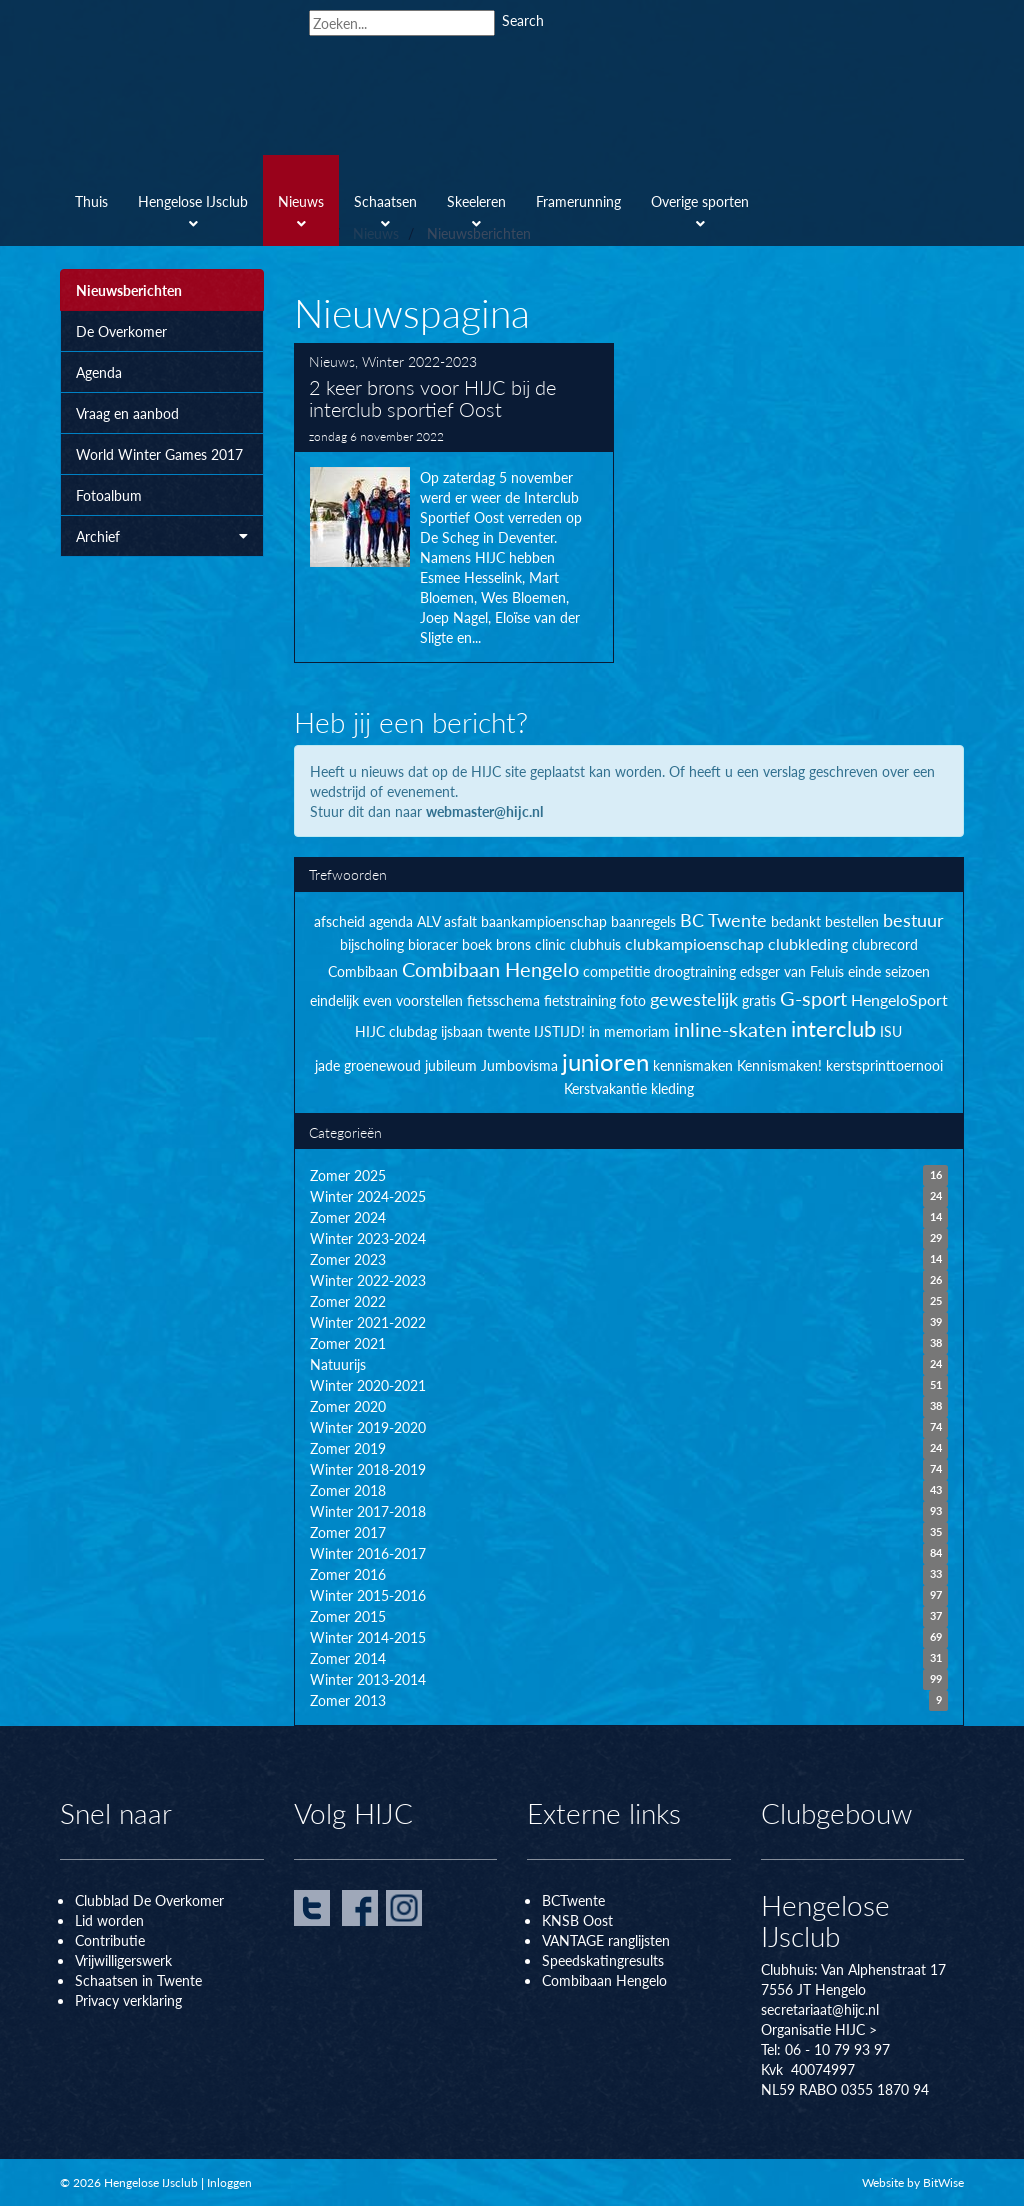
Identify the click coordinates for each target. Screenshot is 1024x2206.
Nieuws (332, 361)
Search (523, 20)
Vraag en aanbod (127, 413)
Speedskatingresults (603, 1960)
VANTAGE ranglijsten (606, 1940)
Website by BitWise (913, 2182)
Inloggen (229, 2182)
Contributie (110, 1940)
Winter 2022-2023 (419, 361)
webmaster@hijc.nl (484, 811)
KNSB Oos (575, 1920)
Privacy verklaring (128, 2000)
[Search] (402, 23)
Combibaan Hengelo (604, 1980)
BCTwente (573, 1900)
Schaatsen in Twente (138, 1980)
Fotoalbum (109, 495)
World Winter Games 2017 (159, 454)
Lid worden (109, 1920)
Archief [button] (162, 536)
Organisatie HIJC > (819, 2029)
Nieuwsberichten (129, 290)
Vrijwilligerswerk (123, 1960)
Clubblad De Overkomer (149, 1900)
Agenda (99, 372)
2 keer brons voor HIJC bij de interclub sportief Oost (454, 503)
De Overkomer (121, 331)
